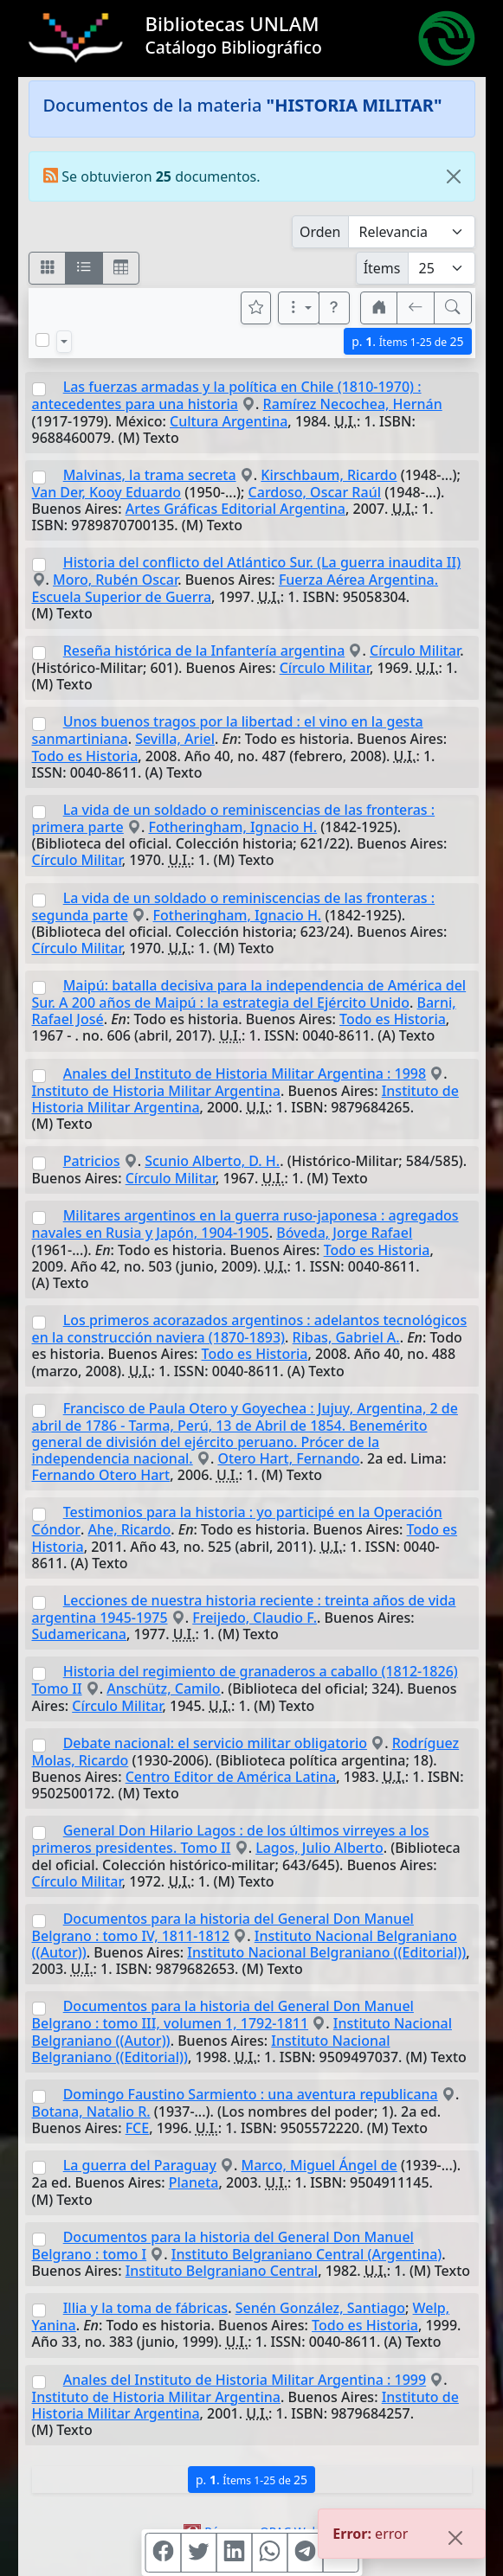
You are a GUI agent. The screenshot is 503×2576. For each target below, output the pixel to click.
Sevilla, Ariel (175, 738)
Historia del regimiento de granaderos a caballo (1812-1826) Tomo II (245, 1680)
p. (407, 341)
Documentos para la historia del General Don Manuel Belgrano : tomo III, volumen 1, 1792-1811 (223, 2014)
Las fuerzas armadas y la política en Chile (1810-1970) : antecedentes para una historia (227, 395)
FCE (138, 2127)
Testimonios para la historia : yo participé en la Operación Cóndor (237, 1521)
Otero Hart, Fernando (288, 1458)
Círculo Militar (415, 650)
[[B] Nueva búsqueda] (453, 308)
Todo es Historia (85, 756)
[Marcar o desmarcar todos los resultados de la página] (42, 340)
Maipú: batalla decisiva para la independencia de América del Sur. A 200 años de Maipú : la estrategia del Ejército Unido (249, 994)
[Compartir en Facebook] (163, 2553)
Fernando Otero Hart (101, 1474)
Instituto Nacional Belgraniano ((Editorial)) (326, 1952)
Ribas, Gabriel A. (346, 1337)
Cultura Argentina (228, 421)
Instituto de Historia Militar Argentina (156, 1090)
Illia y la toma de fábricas (145, 2307)
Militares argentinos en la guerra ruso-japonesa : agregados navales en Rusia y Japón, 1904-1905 (245, 1224)
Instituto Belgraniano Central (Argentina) (306, 2254)
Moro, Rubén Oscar (115, 579)
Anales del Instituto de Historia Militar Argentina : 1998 (244, 1073)
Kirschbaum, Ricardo (329, 474)
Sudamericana (79, 1634)
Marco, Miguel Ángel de (319, 2165)
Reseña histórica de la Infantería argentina (204, 650)
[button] (334, 308)
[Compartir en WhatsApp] (269, 2553)
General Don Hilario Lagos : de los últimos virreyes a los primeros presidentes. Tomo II (230, 1839)
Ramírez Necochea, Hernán (352, 403)
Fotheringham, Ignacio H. (232, 826)
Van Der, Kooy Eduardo (107, 492)
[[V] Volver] (416, 308)
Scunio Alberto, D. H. (212, 1160)
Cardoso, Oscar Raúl (314, 492)
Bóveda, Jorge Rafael (344, 1232)
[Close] (453, 176)
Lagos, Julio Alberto (319, 1847)
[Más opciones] (298, 308)
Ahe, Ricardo (129, 1529)
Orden (320, 231)
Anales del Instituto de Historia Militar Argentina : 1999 (244, 2379)
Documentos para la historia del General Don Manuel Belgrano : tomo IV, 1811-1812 (223, 1927)
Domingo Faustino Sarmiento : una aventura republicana (250, 2094)
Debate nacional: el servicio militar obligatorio (215, 1743)
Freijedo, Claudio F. (254, 1617)
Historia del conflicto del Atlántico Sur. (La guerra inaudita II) (262, 562)
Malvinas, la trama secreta (149, 474)
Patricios (91, 1160)
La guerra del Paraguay (139, 2165)
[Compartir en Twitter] (198, 2553)
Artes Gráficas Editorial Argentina (235, 508)
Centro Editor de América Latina (231, 1776)
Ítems (382, 268)
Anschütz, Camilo (163, 1688)
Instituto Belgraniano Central (222, 2270)
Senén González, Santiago (320, 2307)
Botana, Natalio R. (91, 2111)
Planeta (194, 2182)
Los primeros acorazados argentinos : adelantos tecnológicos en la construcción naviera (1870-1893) (250, 1328)
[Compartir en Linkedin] (234, 2553)
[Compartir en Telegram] (305, 2553)
